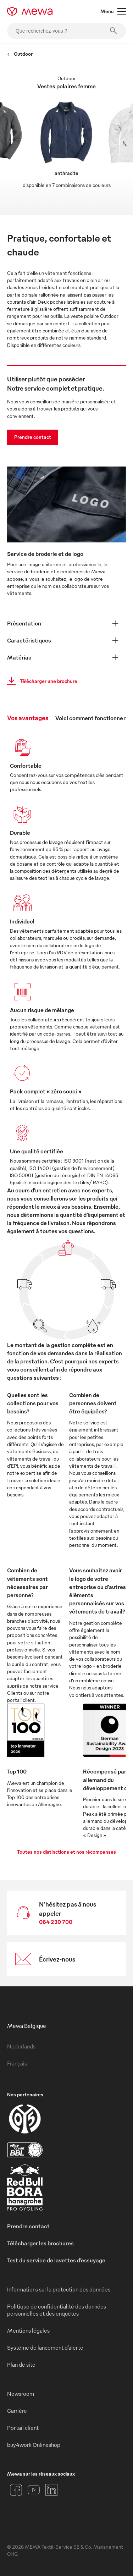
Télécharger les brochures (40, 2243)
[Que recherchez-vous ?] (66, 31)
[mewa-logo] (30, 11)
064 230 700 (55, 1921)
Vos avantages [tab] (27, 717)
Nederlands (21, 2046)
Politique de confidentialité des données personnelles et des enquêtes (56, 2310)
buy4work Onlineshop (33, 2444)
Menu (113, 11)
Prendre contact (32, 437)
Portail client (23, 2427)
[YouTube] (34, 2490)
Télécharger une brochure (40, 681)
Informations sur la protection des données (58, 2289)
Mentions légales (28, 2330)
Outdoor (20, 54)
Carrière (17, 2410)
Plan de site (21, 2364)
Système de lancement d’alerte (45, 2347)
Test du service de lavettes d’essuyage (56, 2260)
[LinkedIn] (51, 2490)
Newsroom (20, 2393)
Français (17, 2063)
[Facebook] (16, 2490)
